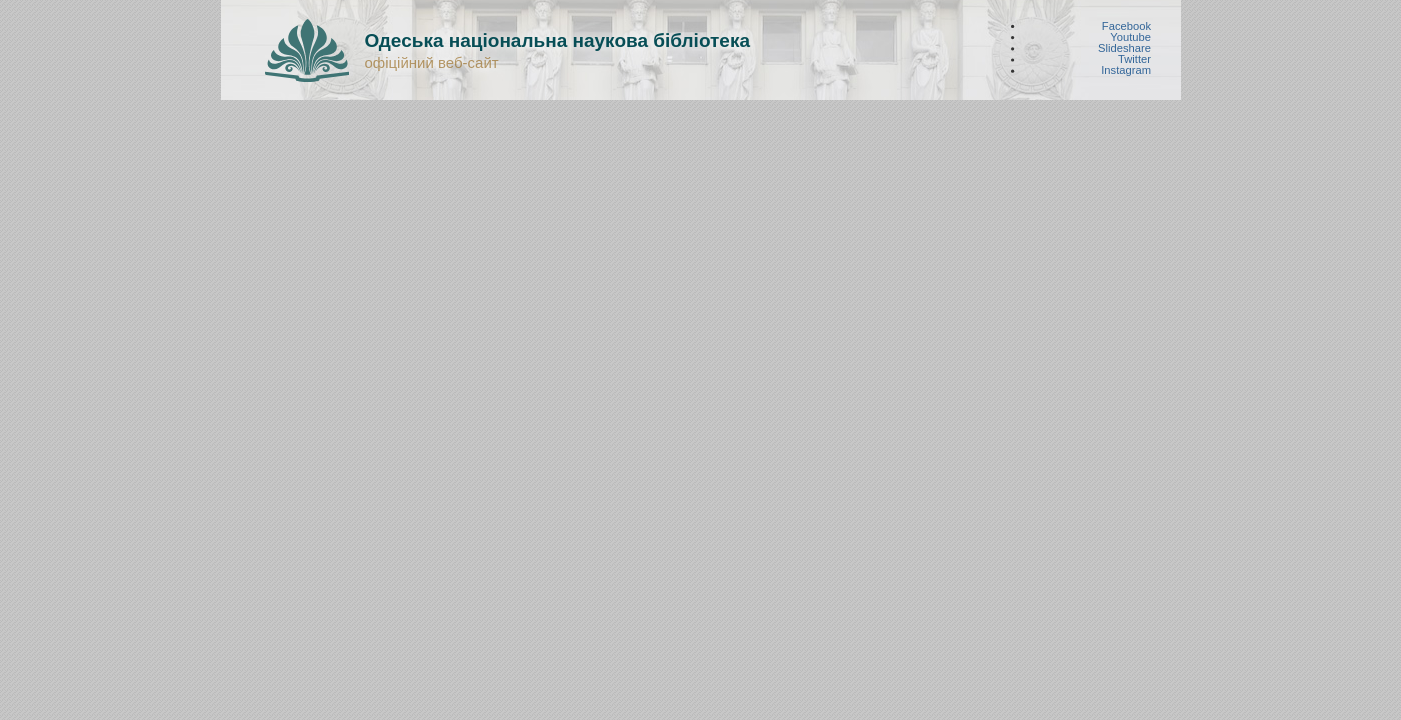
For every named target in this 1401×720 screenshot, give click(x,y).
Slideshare (1124, 48)
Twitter (1134, 59)
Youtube (1130, 36)
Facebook (1125, 25)
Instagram (1126, 70)
